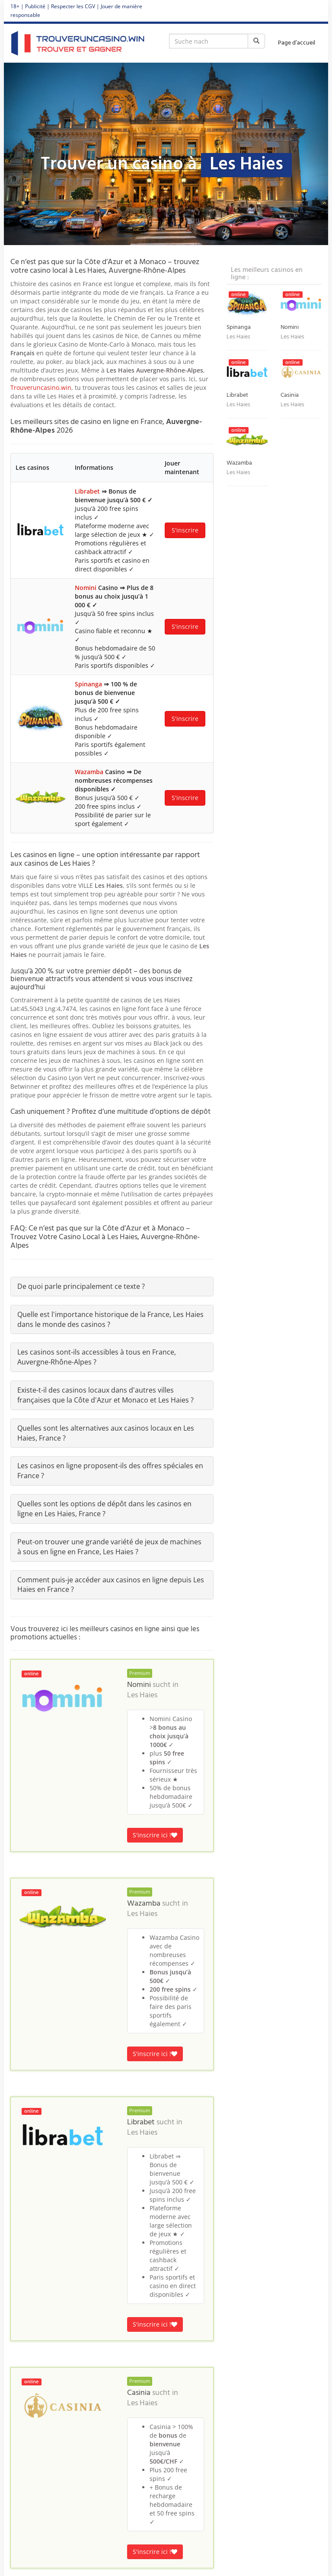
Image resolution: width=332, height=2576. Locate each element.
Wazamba (89, 772)
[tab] (112, 1286)
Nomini (85, 587)
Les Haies (142, 1695)
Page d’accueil (296, 43)
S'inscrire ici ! (155, 1835)
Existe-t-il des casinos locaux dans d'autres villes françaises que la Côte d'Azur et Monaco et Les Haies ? (105, 1395)
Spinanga (88, 684)
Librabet (87, 491)
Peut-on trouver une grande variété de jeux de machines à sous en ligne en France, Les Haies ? (109, 1546)
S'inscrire (185, 530)
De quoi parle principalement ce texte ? (81, 1286)
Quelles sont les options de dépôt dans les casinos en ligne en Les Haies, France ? (104, 1508)
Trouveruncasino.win (40, 387)
